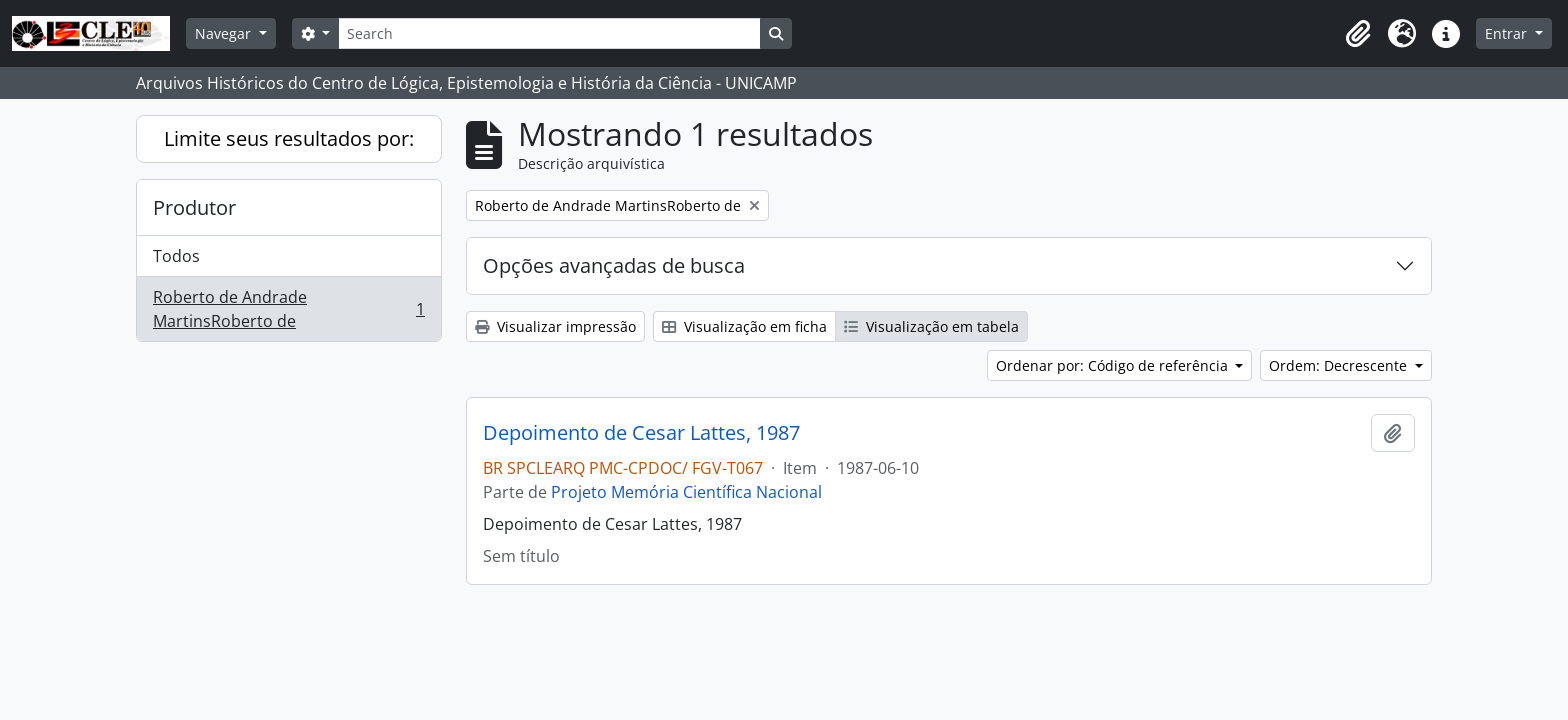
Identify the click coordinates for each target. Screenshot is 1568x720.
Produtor (194, 207)
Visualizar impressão (555, 326)
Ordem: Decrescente (1340, 365)
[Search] (549, 33)
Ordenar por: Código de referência (1114, 365)
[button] (1358, 34)
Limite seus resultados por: (289, 138)
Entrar (1508, 33)
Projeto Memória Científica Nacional (686, 492)
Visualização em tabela (931, 326)
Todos (176, 256)
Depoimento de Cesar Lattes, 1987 (641, 433)
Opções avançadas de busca (614, 265)
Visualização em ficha (744, 326)
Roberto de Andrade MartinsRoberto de (288, 309)
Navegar (225, 33)
